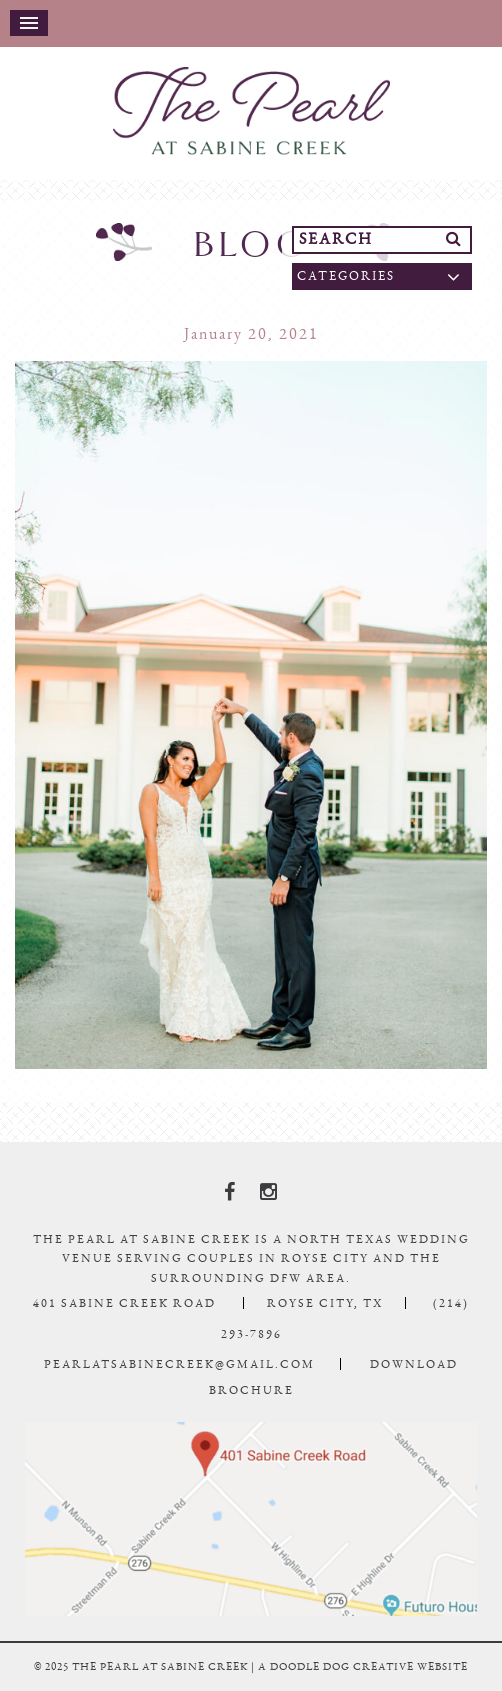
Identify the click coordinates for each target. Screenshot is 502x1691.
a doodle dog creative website (363, 1666)
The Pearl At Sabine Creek (251, 111)
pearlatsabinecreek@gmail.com (179, 1364)
